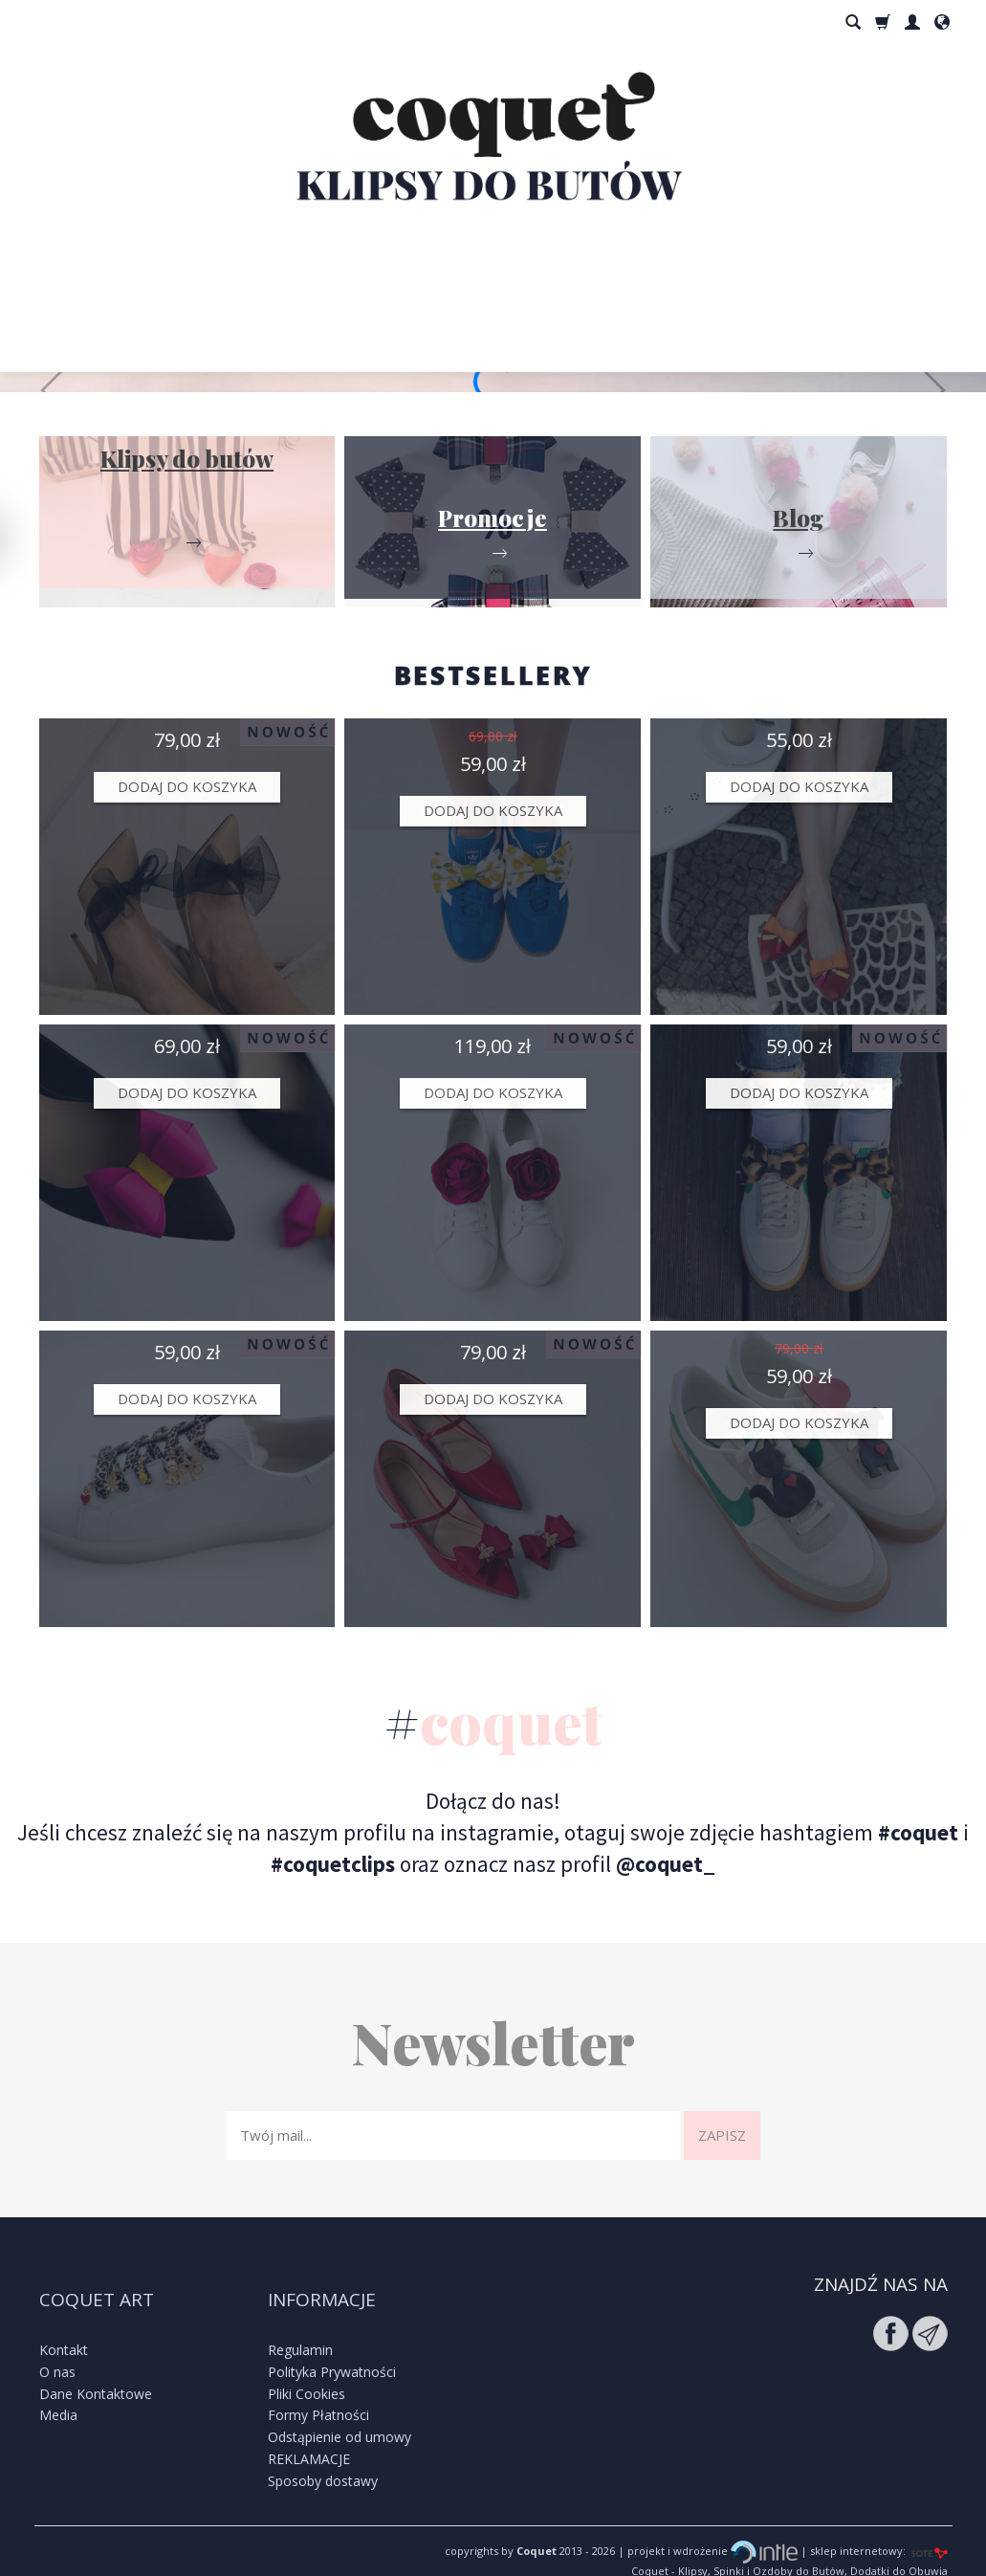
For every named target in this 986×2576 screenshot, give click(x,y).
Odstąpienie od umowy (339, 2410)
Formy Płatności (318, 2388)
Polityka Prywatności (332, 2345)
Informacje (322, 2285)
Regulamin (300, 2323)
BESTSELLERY (493, 675)
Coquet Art (96, 2285)
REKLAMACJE (309, 2432)
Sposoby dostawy (323, 2454)
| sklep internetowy (850, 2524)
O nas (57, 2345)
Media (58, 2388)
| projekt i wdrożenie (706, 2524)
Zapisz (722, 2135)
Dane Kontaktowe (95, 2366)
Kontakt (63, 2323)
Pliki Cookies (306, 2366)
